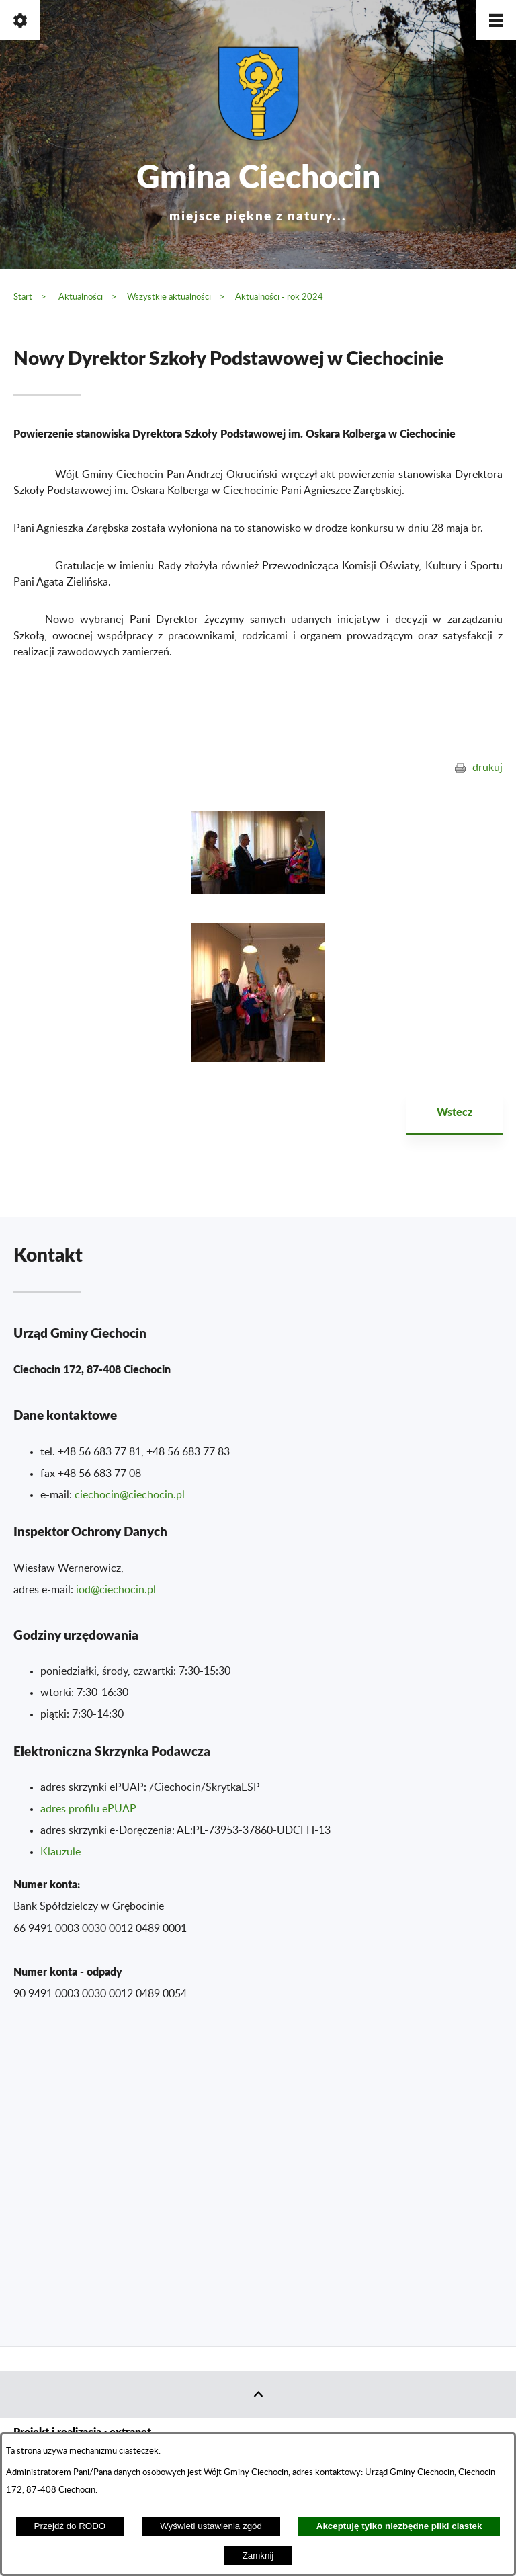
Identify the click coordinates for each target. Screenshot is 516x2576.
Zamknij (258, 2555)
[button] (496, 20)
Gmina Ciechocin (258, 188)
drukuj (487, 767)
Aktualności (80, 297)
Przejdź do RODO (70, 2526)
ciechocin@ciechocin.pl (130, 1495)
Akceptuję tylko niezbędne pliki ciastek (399, 2526)
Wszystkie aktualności (169, 297)
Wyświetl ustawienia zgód (211, 2526)
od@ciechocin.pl (117, 1589)
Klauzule (60, 1852)
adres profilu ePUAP (88, 1809)
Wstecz (454, 1111)
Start (22, 297)
